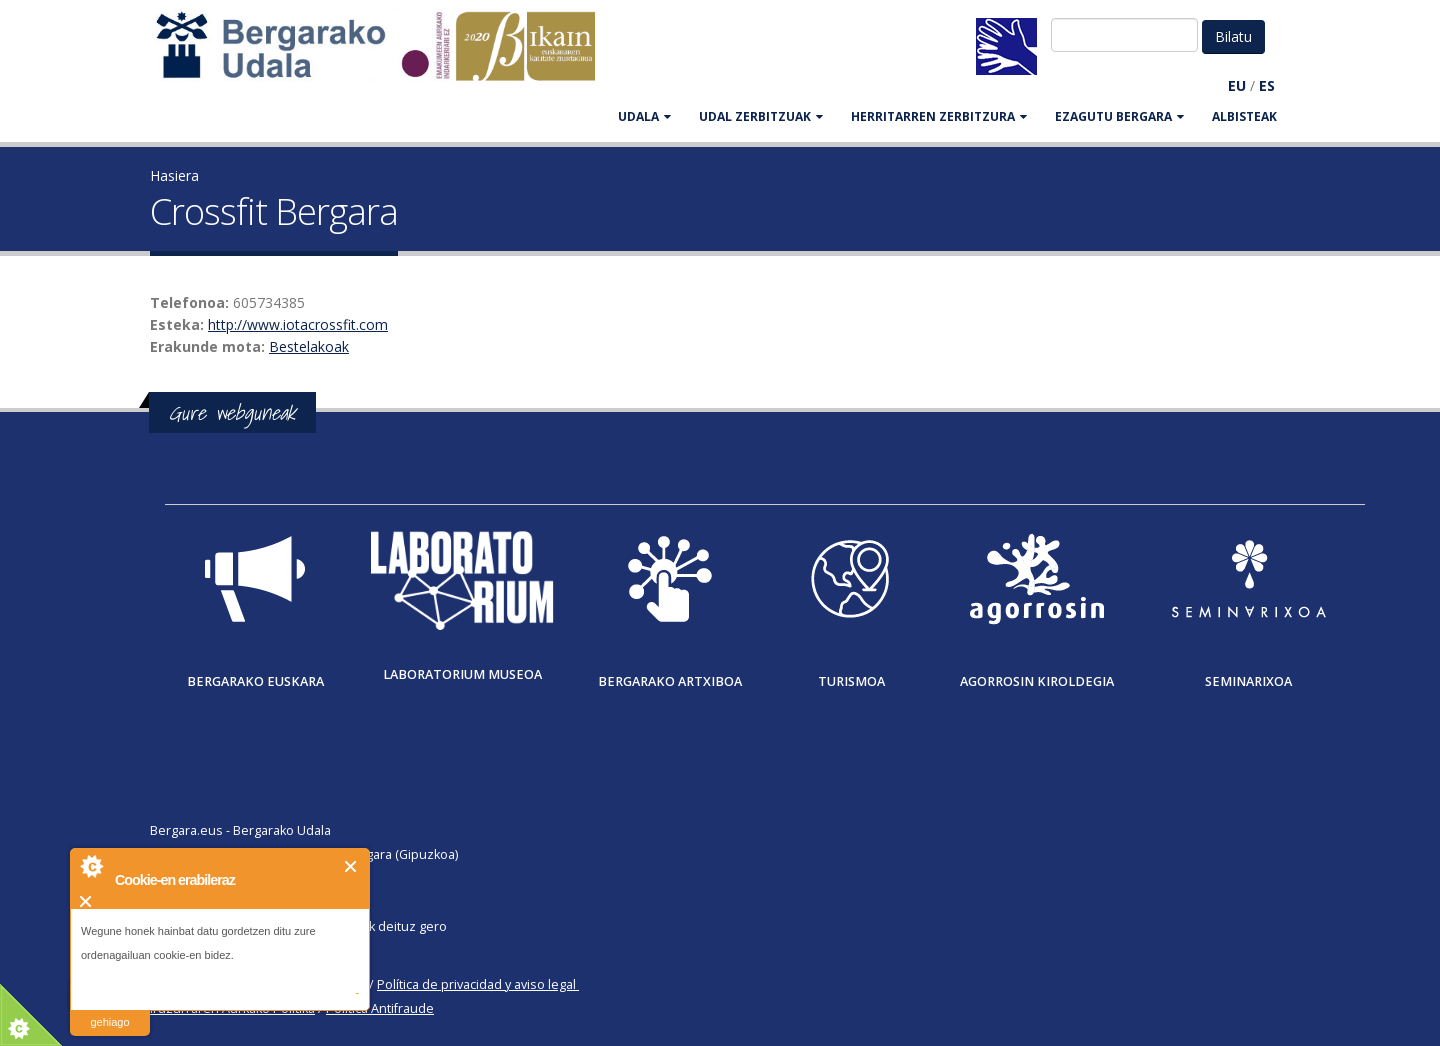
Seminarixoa (1248, 681)
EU (1237, 85)
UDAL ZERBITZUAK (761, 116)
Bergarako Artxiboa (670, 681)
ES (1267, 85)
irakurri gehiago (109, 1009)
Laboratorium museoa (462, 674)
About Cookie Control (91, 866)
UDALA (644, 116)
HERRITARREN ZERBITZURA (939, 116)
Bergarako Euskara (255, 681)
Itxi (351, 866)
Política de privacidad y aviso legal (476, 984)
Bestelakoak (309, 346)
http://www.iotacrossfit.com (298, 324)
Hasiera (174, 175)
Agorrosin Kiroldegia (1037, 681)
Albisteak (1244, 116)
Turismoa (851, 681)
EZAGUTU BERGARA (1119, 116)
